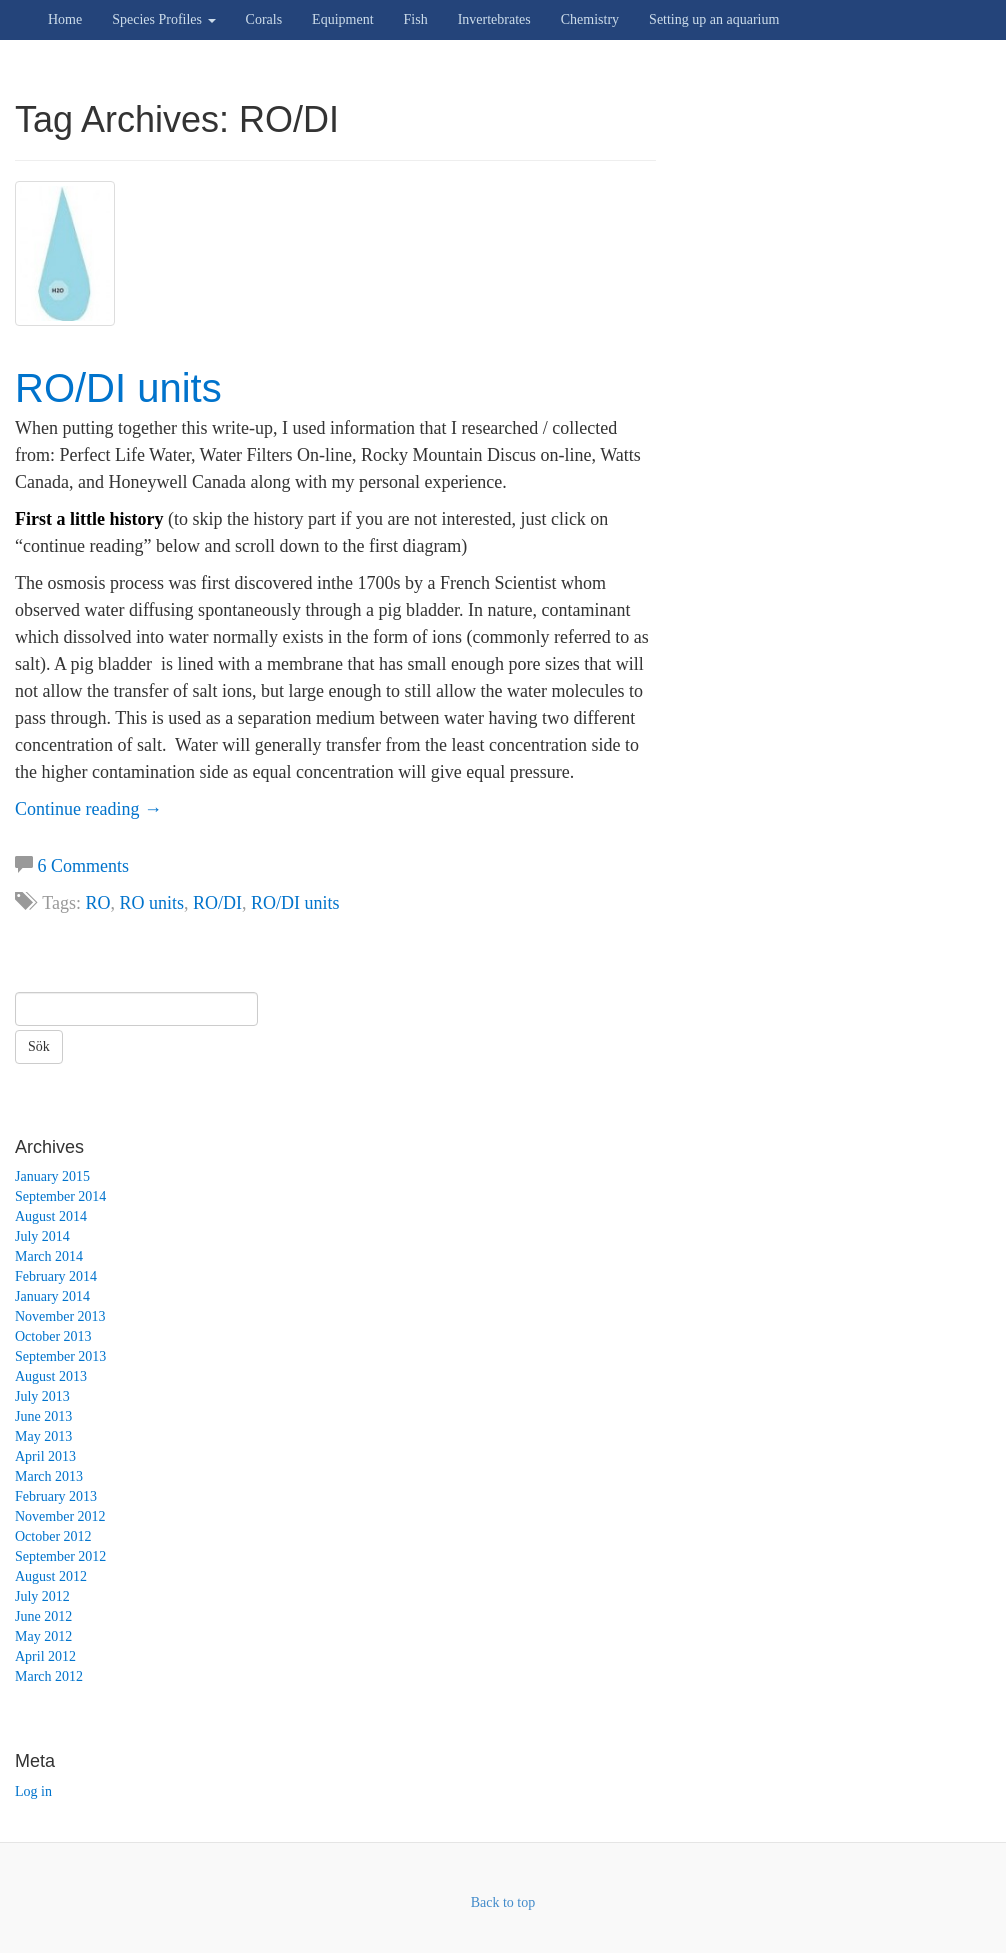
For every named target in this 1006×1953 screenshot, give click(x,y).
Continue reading (88, 809)
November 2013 (60, 1316)
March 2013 (49, 1476)
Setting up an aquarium (714, 19)
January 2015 (52, 1176)
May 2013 (43, 1436)
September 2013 (60, 1356)
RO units (151, 903)
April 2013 (45, 1456)
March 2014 (49, 1256)
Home (65, 19)
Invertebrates (494, 19)
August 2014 (51, 1216)
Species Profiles (163, 19)
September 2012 (60, 1556)
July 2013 (42, 1396)
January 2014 (52, 1296)
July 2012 (42, 1596)
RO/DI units (118, 388)
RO (97, 903)
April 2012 (45, 1656)
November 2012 (60, 1516)
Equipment (342, 19)
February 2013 (56, 1496)
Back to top (503, 1902)
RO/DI (217, 903)
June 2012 (43, 1616)
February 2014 (56, 1276)
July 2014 (42, 1236)
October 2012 (53, 1536)
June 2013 (43, 1416)
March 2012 (49, 1676)
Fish (416, 19)
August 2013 (51, 1376)
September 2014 (60, 1196)
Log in (33, 1791)
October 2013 (53, 1336)
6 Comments (84, 866)
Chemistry (590, 19)
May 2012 (43, 1636)
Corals (264, 19)
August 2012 (51, 1576)
